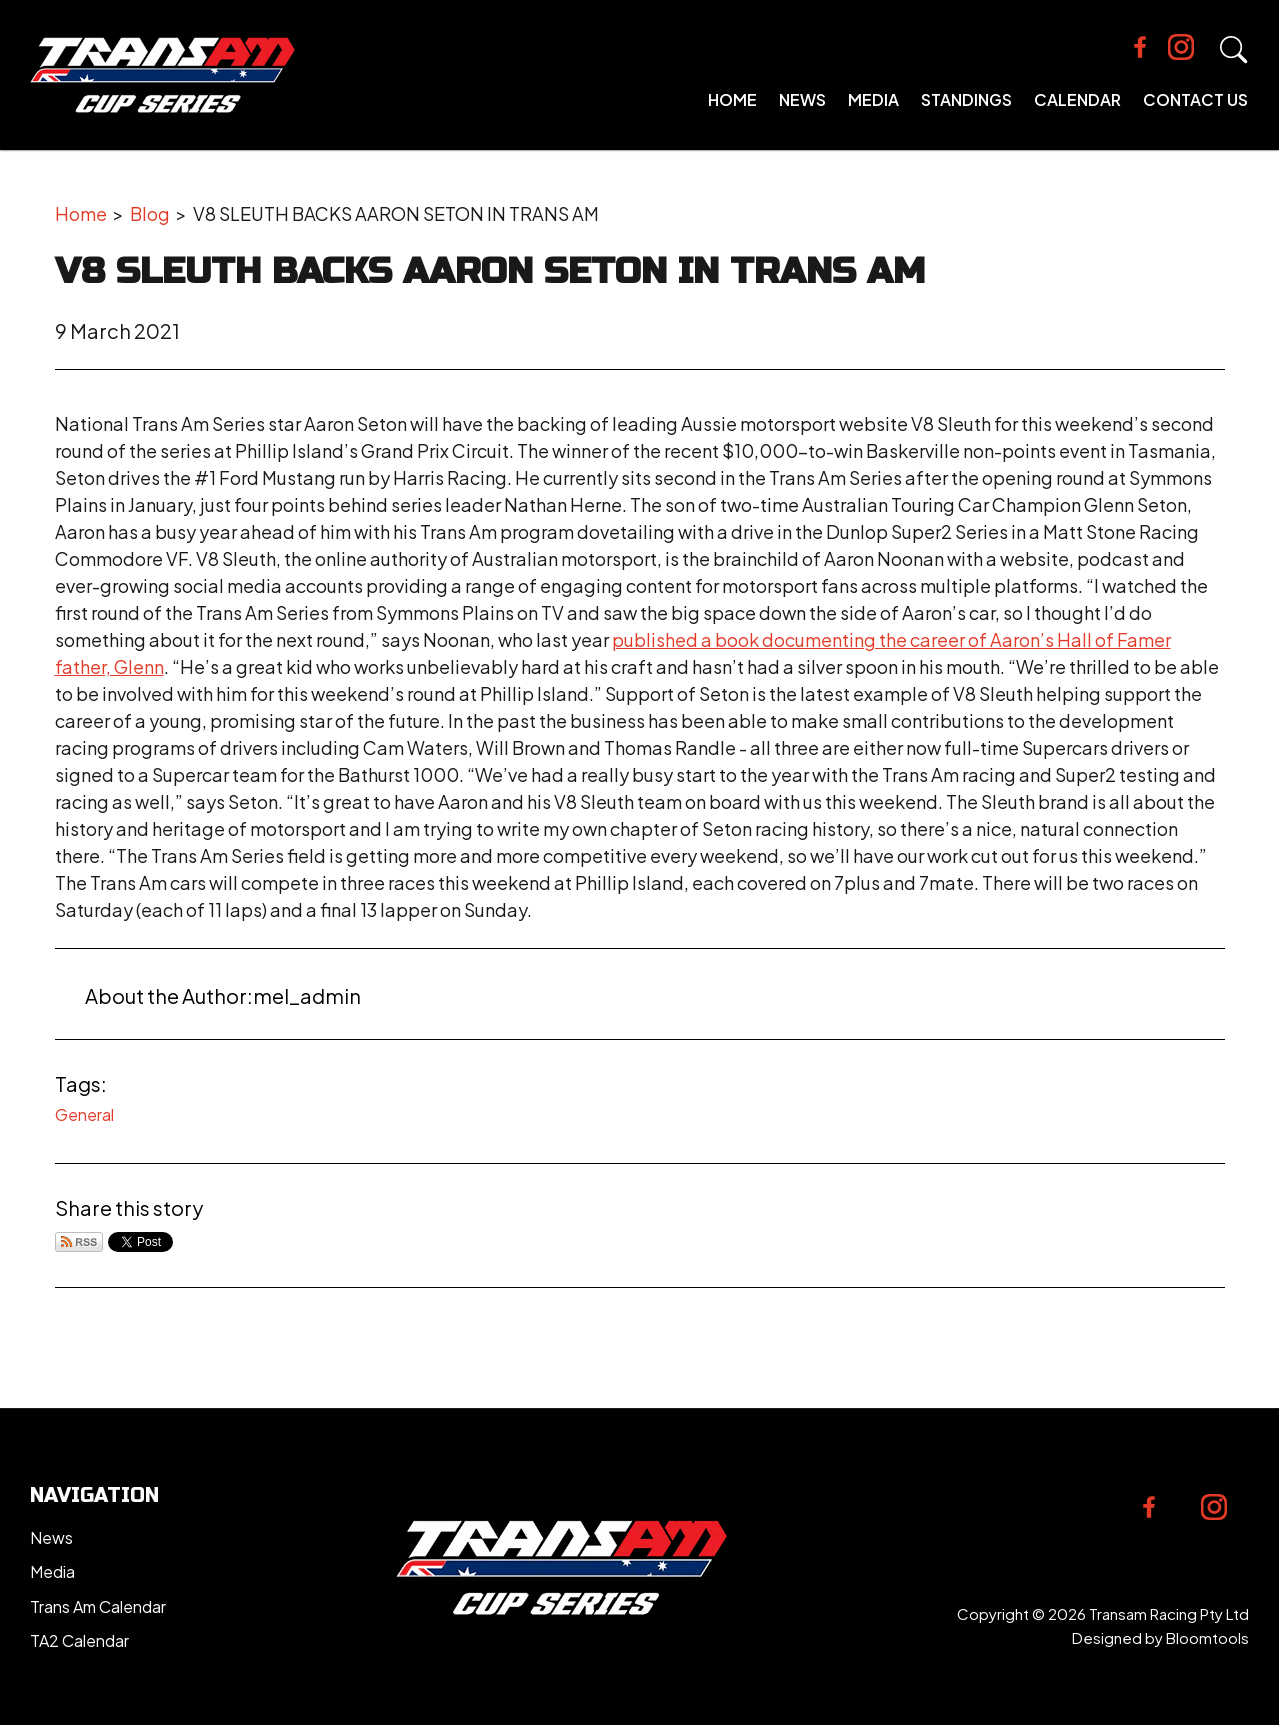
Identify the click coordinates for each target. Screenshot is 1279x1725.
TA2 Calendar (79, 1640)
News (802, 99)
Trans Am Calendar (98, 1606)
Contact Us (1195, 99)
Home (732, 99)
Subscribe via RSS (79, 1242)
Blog (150, 213)
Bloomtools (1207, 1637)
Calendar (1077, 99)
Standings (966, 99)
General (84, 1114)
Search (1234, 50)
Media (873, 99)
